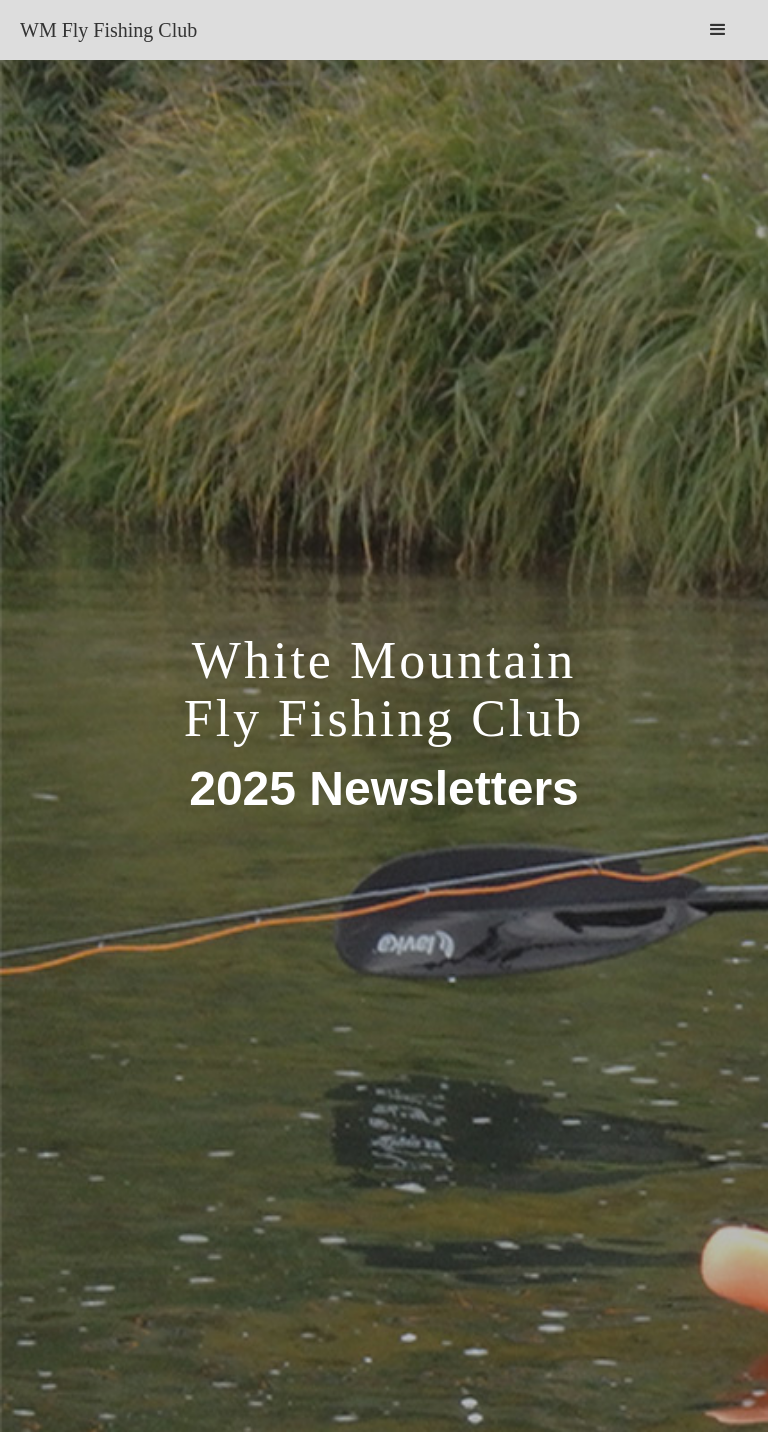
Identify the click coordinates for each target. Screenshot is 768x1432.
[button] (718, 30)
